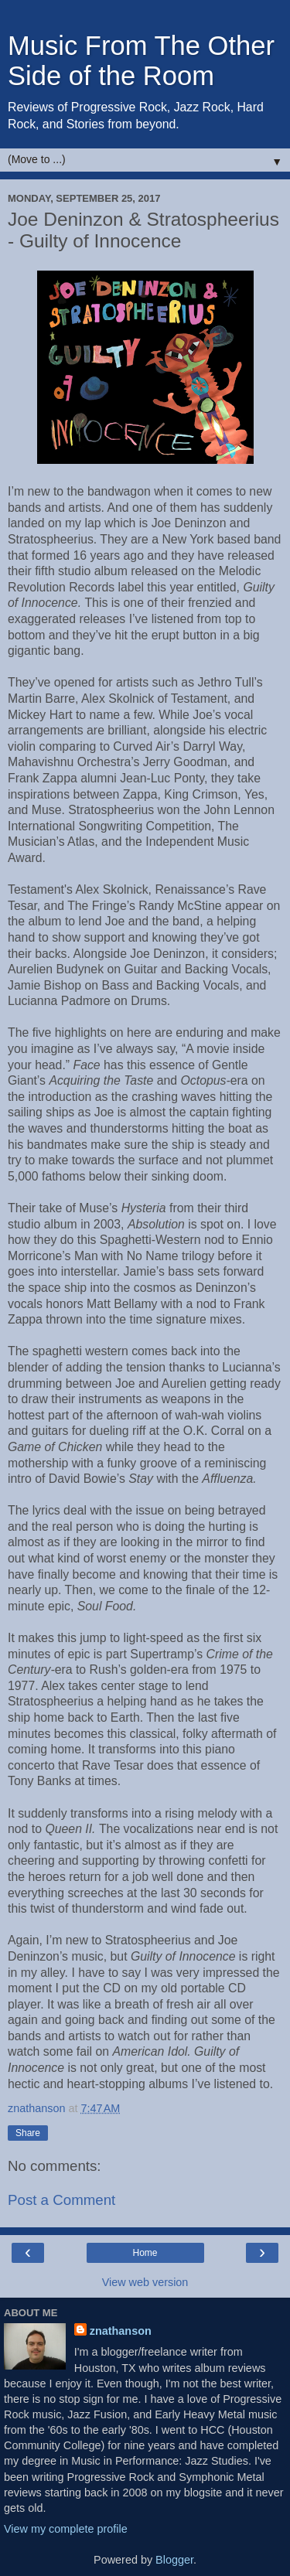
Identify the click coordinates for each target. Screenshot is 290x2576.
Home (144, 2252)
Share (27, 2133)
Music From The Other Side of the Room (141, 60)
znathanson (121, 2331)
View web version (145, 2282)
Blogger (174, 2560)
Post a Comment (61, 2200)
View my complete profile (66, 2529)
